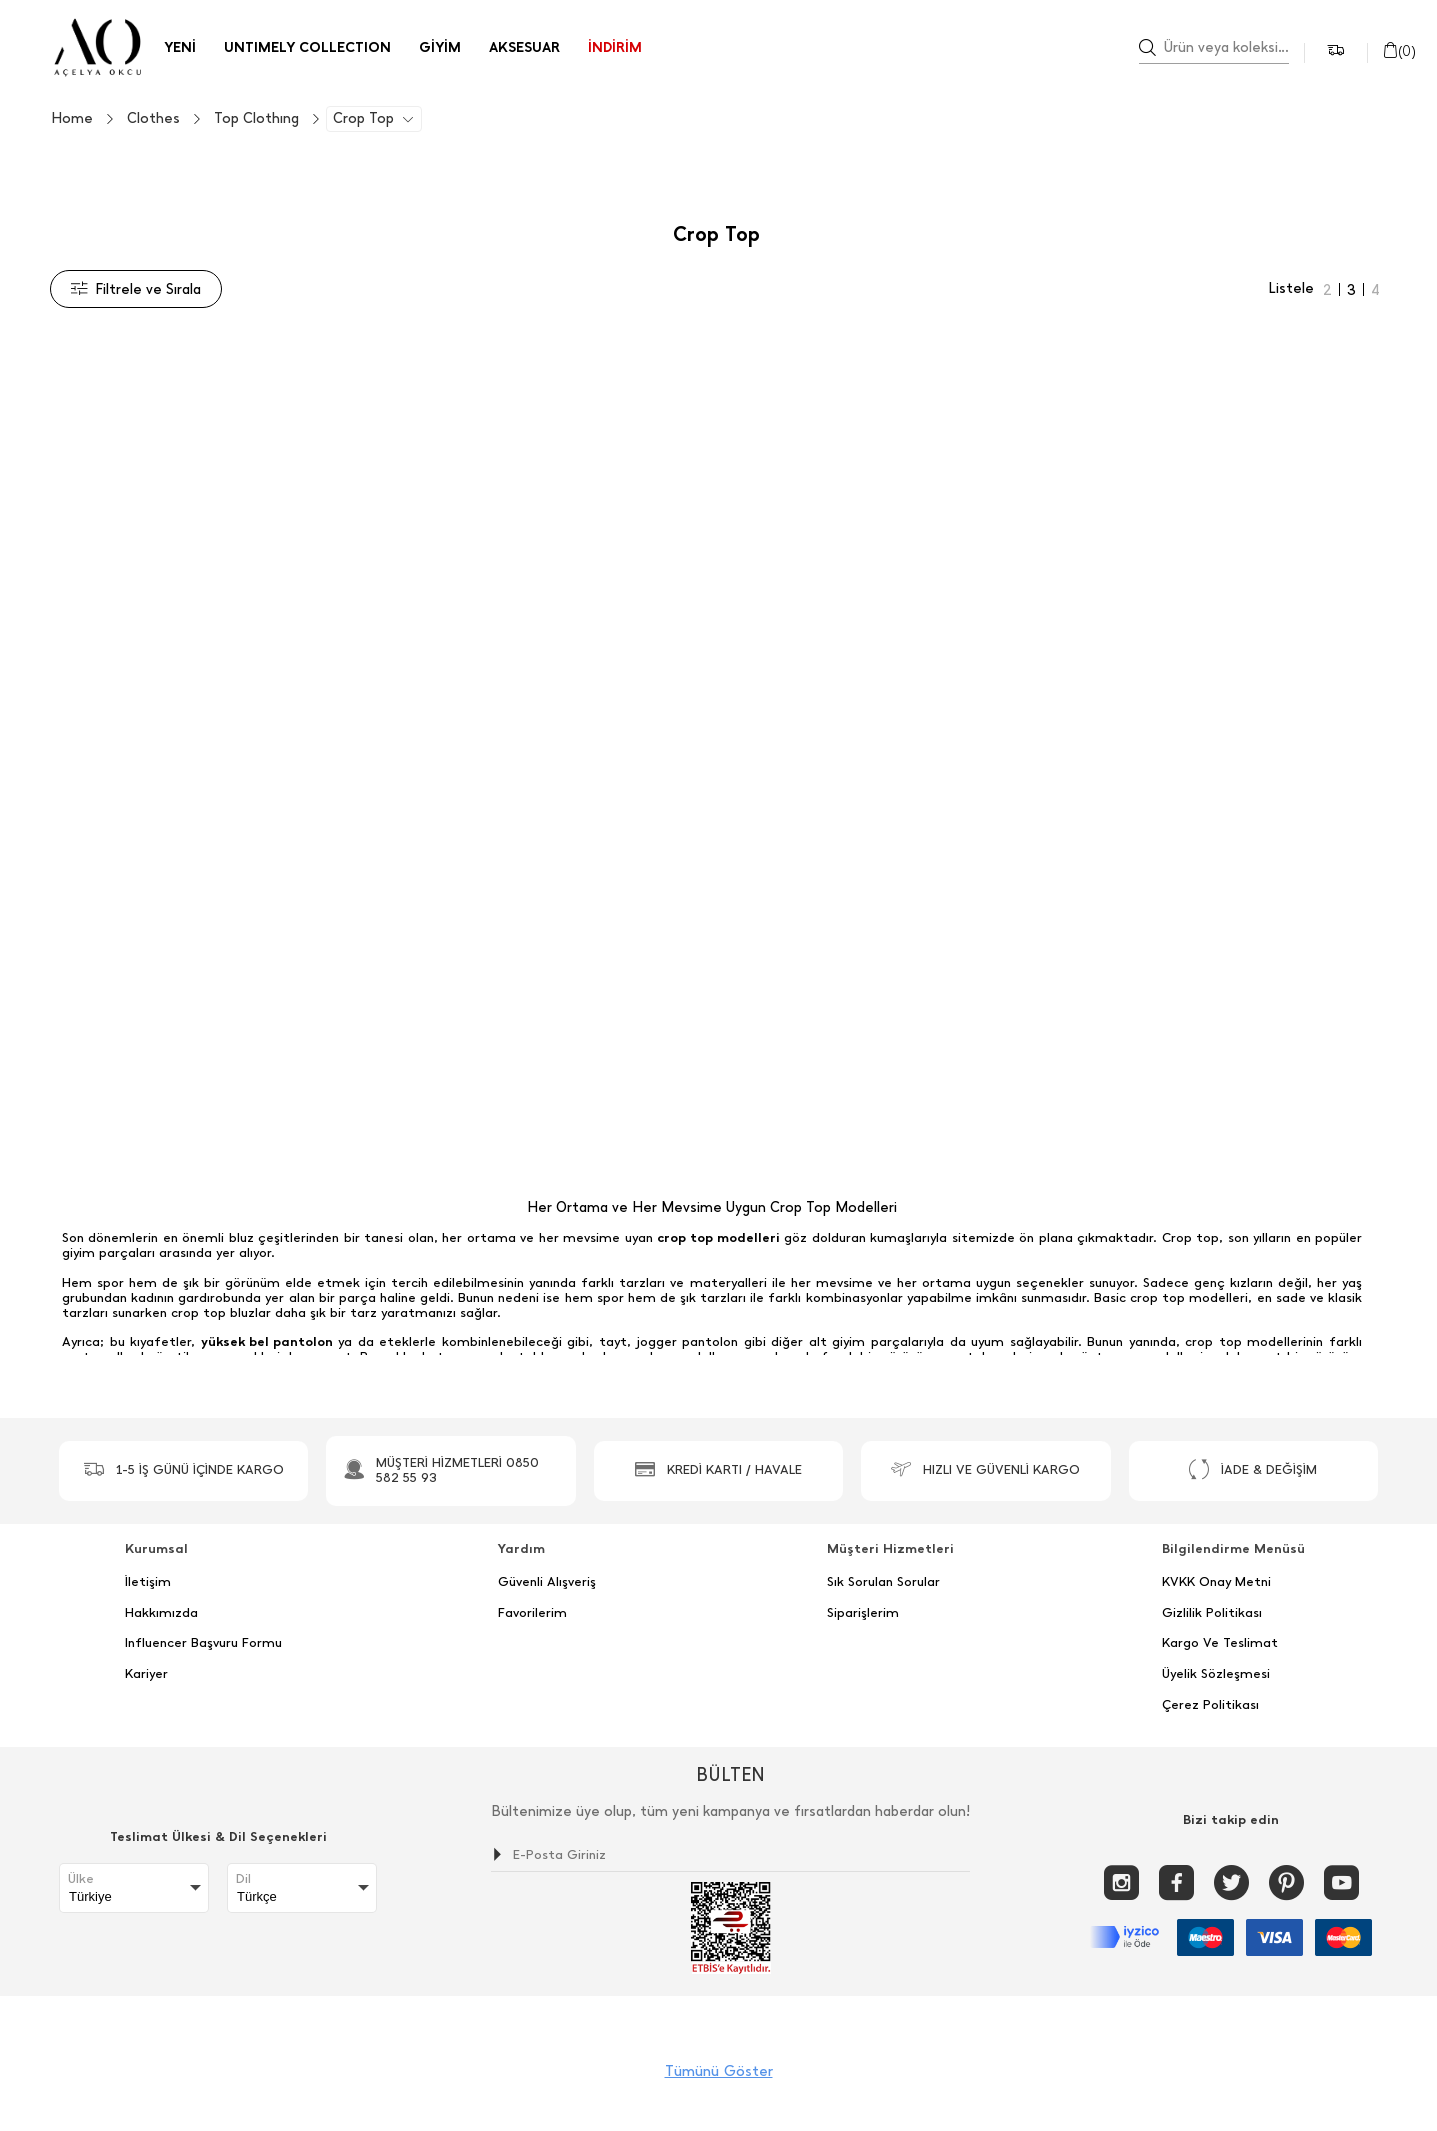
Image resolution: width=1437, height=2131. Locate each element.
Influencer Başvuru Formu (203, 1643)
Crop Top (363, 119)
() (1399, 51)
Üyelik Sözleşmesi (1216, 1674)
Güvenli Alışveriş (547, 1582)
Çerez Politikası (1210, 1705)
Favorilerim (532, 1613)
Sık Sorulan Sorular (883, 1582)
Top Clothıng (256, 119)
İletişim (148, 1582)
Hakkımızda (161, 1613)
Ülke (81, 1879)
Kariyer (146, 1674)
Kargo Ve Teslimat (1220, 1643)
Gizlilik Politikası (1212, 1613)
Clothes (153, 119)
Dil (243, 1879)
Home (72, 119)
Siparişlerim (863, 1613)
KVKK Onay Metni (1216, 1582)
